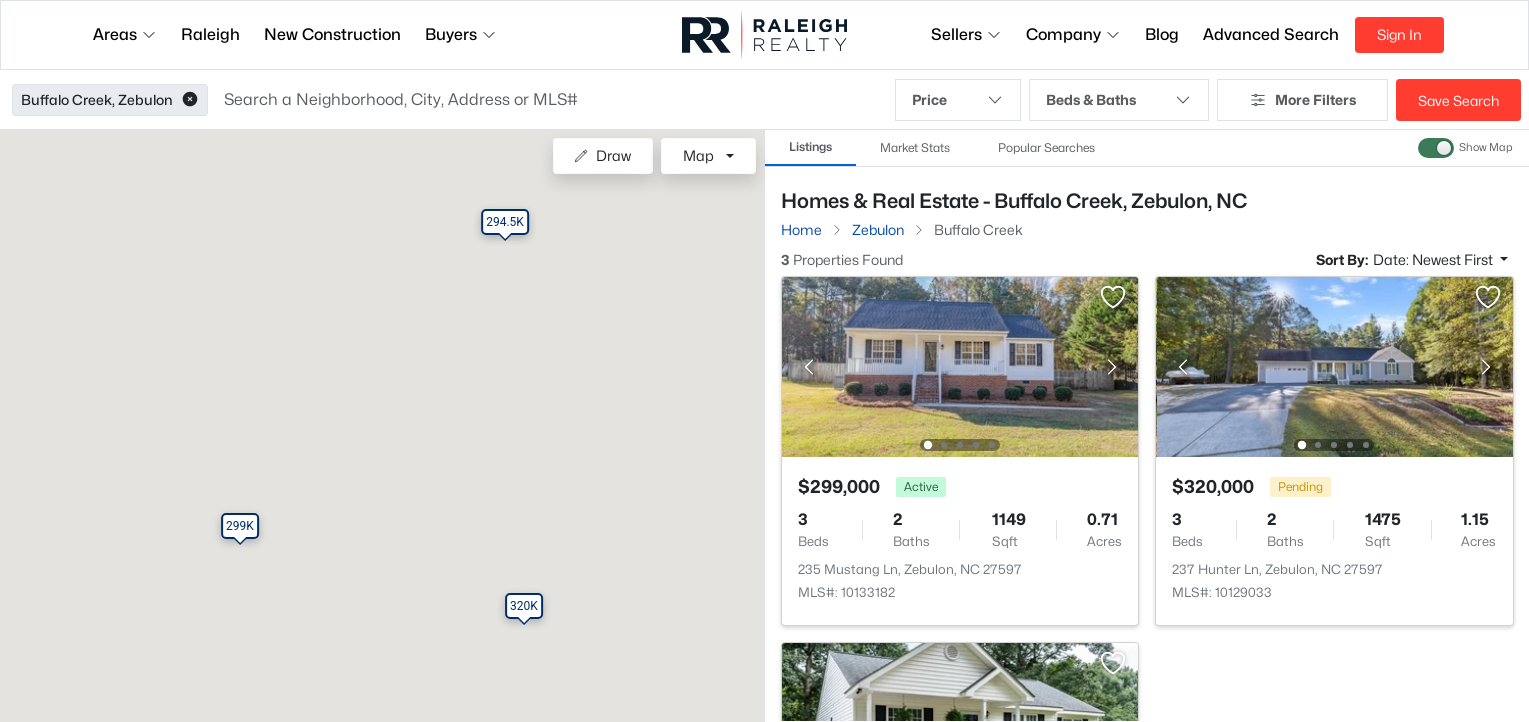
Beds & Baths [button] (1119, 100)
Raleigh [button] (210, 34)
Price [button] (957, 100)
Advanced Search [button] (1271, 34)
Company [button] (1073, 34)
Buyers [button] (461, 34)
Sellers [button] (966, 34)
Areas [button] (125, 34)
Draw (602, 155)
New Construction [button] (332, 34)
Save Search (1458, 100)
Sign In (1399, 34)
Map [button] (698, 155)
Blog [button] (1162, 34)
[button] (190, 100)
